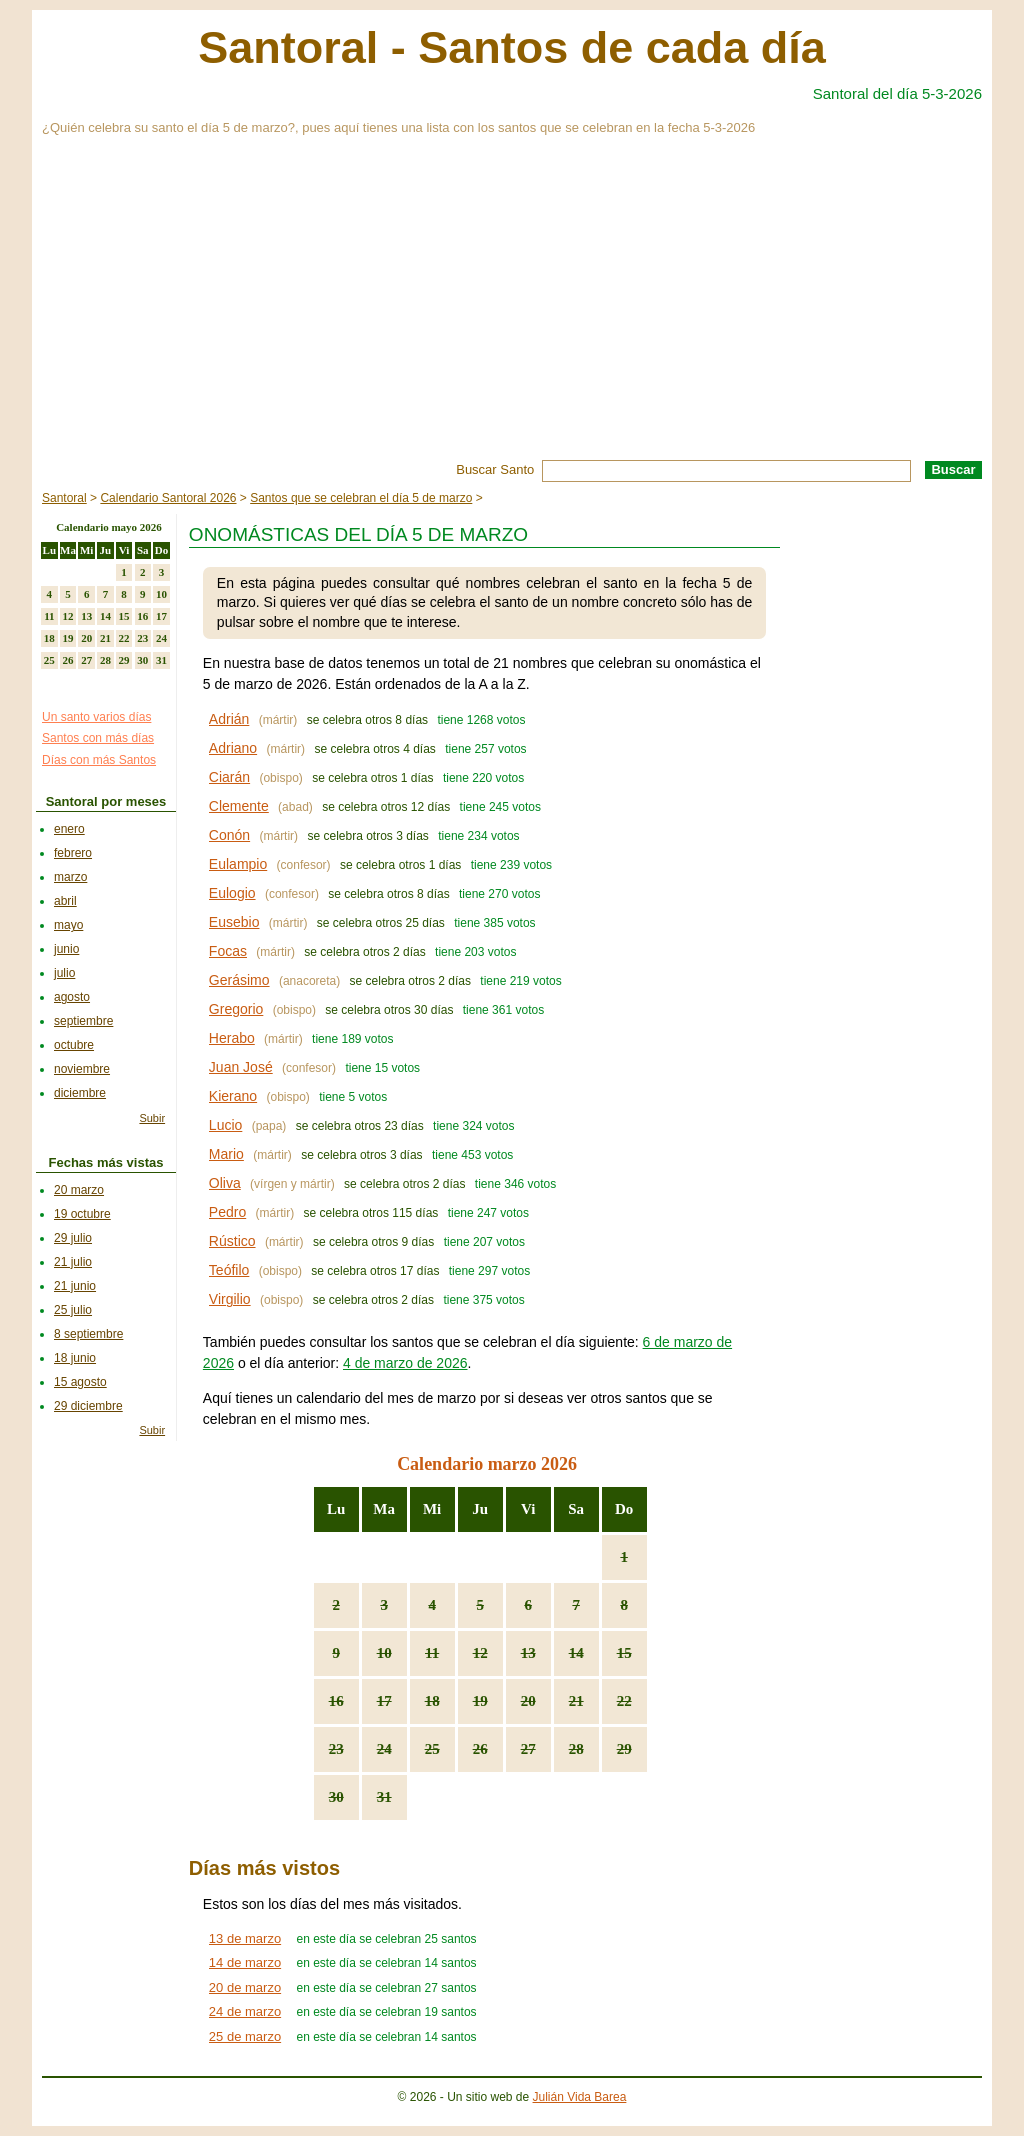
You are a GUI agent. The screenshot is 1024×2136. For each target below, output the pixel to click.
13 (528, 1653)
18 (432, 1701)
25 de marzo (245, 2036)
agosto (72, 997)
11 (432, 1653)
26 (480, 1749)
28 (576, 1749)
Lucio (225, 1125)
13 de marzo (245, 1938)
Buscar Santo (495, 469)
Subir (152, 1118)
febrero (73, 853)
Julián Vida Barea (580, 2097)
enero (69, 829)
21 (576, 1701)
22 (624, 1701)
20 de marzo (245, 1987)
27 (528, 1749)
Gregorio (236, 1009)
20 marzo (79, 1190)
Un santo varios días (96, 717)
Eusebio (234, 922)
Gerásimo (239, 980)
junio (66, 949)
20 (528, 1701)
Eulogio (232, 893)
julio (64, 973)
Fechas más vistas (106, 1162)
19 (480, 1701)
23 (336, 1749)
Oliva (225, 1183)
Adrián (229, 719)
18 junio (75, 1358)
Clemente (239, 806)
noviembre (82, 1069)
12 (480, 1653)
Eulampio (238, 864)
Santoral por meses (106, 801)
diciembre (80, 1093)
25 (432, 1749)
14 (576, 1653)
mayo (68, 925)
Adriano (233, 748)
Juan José (241, 1067)
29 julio (73, 1238)
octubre (74, 1045)
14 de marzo (245, 1962)
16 (336, 1701)
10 (384, 1653)
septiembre (83, 1021)
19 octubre (82, 1214)
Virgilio (230, 1299)
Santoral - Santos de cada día (512, 47)
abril (65, 901)
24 (384, 1749)
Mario (226, 1154)
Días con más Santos (99, 760)
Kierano (233, 1096)
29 (624, 1749)
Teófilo (229, 1270)
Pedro (227, 1212)
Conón (229, 835)
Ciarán (229, 777)
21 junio (75, 1286)
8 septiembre (88, 1334)
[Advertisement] (512, 310)
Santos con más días (98, 738)
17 (384, 1701)
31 (384, 1797)
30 (336, 1797)
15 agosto (80, 1382)
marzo (70, 877)
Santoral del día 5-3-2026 (897, 93)
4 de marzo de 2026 (405, 1363)
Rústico (232, 1241)
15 (624, 1653)
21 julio (73, 1262)
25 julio (73, 1310)
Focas (228, 951)
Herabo (232, 1038)
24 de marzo (245, 2011)
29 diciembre (88, 1406)
